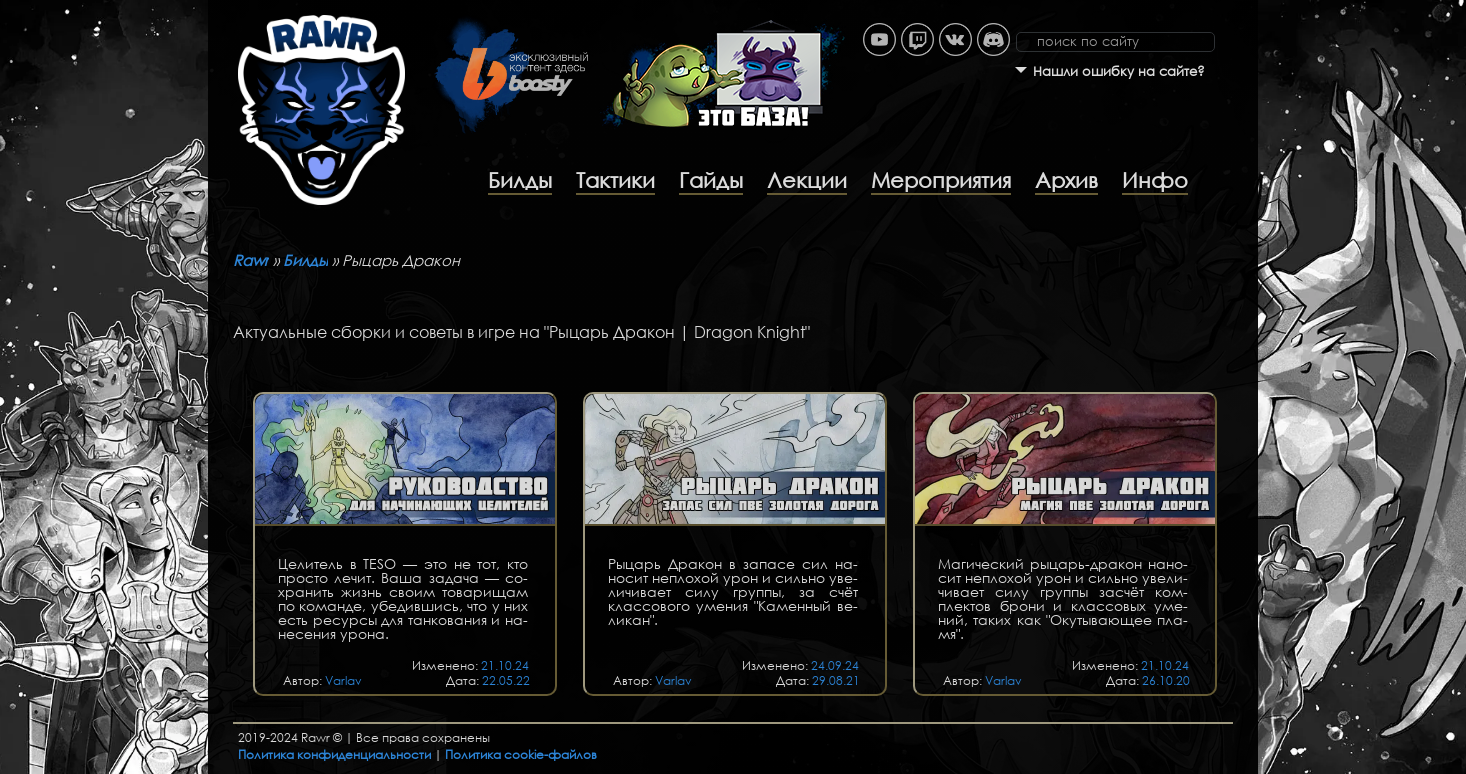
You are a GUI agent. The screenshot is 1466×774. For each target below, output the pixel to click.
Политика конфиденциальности (334, 754)
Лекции (807, 180)
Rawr (251, 260)
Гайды (711, 180)
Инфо (1155, 180)
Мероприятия (941, 180)
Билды (520, 180)
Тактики (615, 180)
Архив (1066, 180)
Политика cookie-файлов (521, 754)
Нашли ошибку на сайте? (1119, 71)
